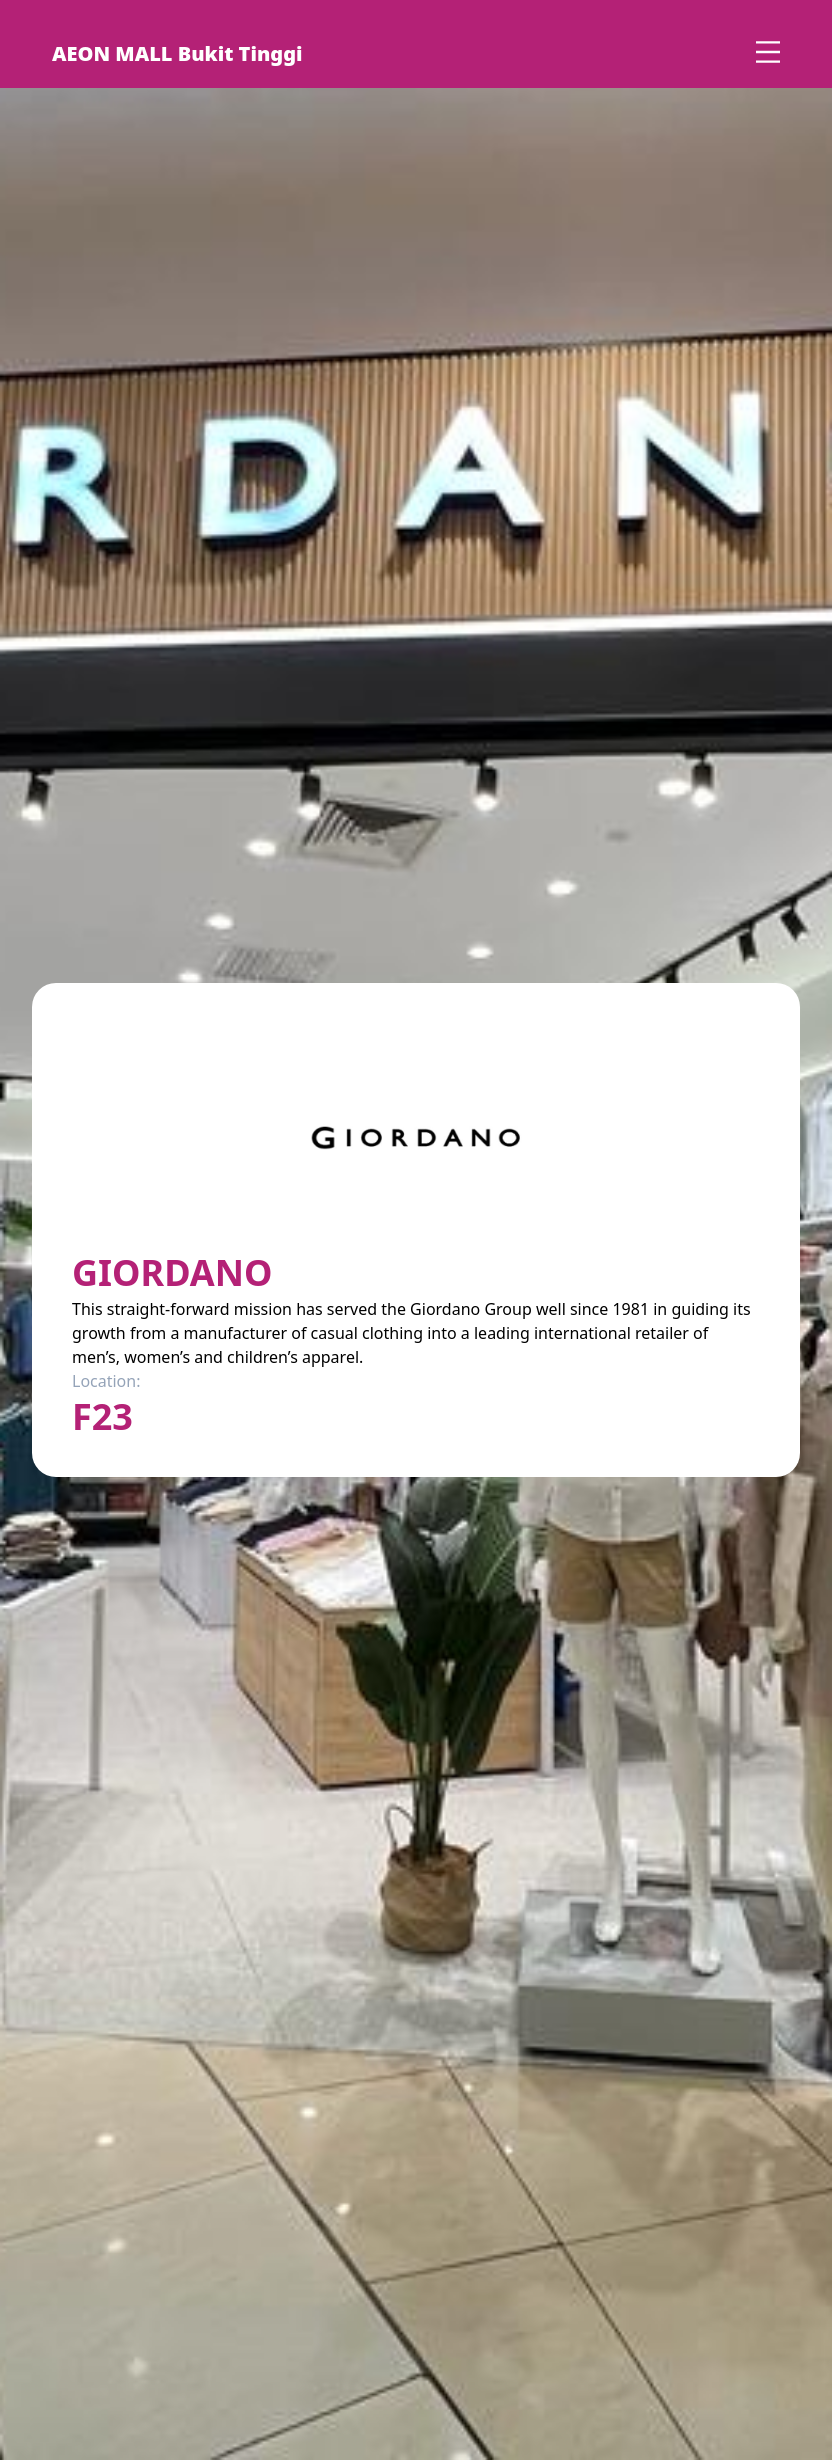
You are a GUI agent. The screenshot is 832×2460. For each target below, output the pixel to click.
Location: (106, 1381)
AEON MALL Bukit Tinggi (177, 53)
